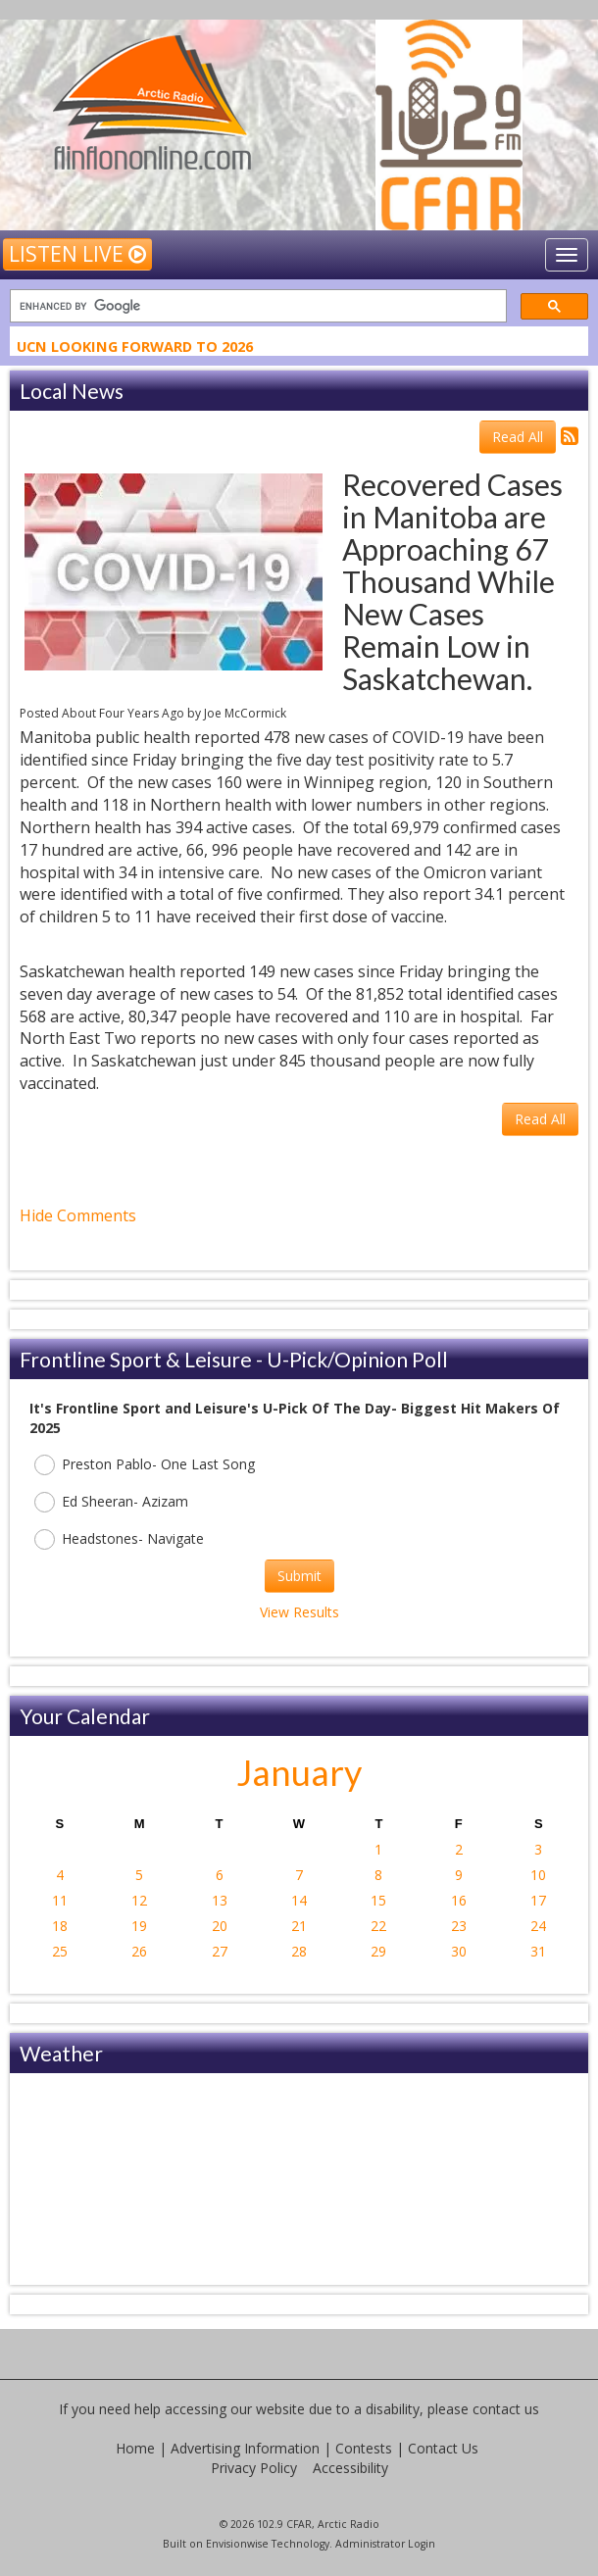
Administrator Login (385, 2544)
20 (219, 1925)
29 (378, 1951)
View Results (299, 1612)
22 (378, 1925)
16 (459, 1900)
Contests (363, 2448)
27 (219, 1951)
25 (60, 1951)
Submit (299, 1575)
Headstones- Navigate (119, 1539)
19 (139, 1925)
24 (538, 1925)
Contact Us (443, 2448)
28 (299, 1951)
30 (459, 1951)
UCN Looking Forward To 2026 (135, 348)
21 (299, 1925)
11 (60, 1900)
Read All (517, 436)
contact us (506, 2409)
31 (538, 1951)
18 (60, 1925)
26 (139, 1951)
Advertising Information (245, 2448)
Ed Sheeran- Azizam (111, 1502)
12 (139, 1900)
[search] (256, 306)
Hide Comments (78, 1215)
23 (459, 1925)
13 (219, 1900)
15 (378, 1900)
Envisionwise (237, 2544)
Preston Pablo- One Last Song (144, 1465)
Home (135, 2448)
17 (538, 1900)
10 (538, 1874)
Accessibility (350, 2467)
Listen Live (77, 254)
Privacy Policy (254, 2467)
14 (299, 1900)
